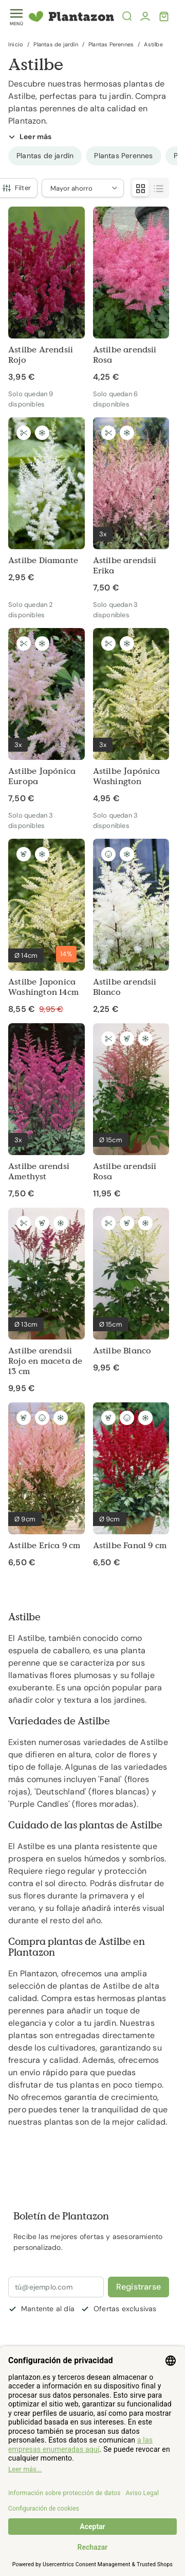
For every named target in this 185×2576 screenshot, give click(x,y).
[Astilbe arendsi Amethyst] (46, 1111)
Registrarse (138, 2286)
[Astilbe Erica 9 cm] (46, 1485)
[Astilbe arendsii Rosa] (131, 295)
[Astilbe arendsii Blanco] (131, 927)
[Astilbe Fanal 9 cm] (131, 1485)
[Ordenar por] (83, 188)
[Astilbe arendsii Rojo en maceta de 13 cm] (46, 1301)
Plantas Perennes (111, 44)
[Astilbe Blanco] (131, 1291)
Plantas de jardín (55, 44)
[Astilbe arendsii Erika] (131, 505)
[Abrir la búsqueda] (127, 16)
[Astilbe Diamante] (46, 500)
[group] (45, 155)
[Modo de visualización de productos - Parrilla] (140, 188)
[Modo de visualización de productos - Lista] (159, 188)
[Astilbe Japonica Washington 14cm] (46, 927)
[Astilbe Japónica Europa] (46, 716)
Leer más (30, 136)
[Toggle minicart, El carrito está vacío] (164, 16)
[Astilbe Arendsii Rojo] (46, 295)
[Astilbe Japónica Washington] (131, 716)
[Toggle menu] (16, 16)
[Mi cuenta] (145, 16)
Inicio (15, 44)
